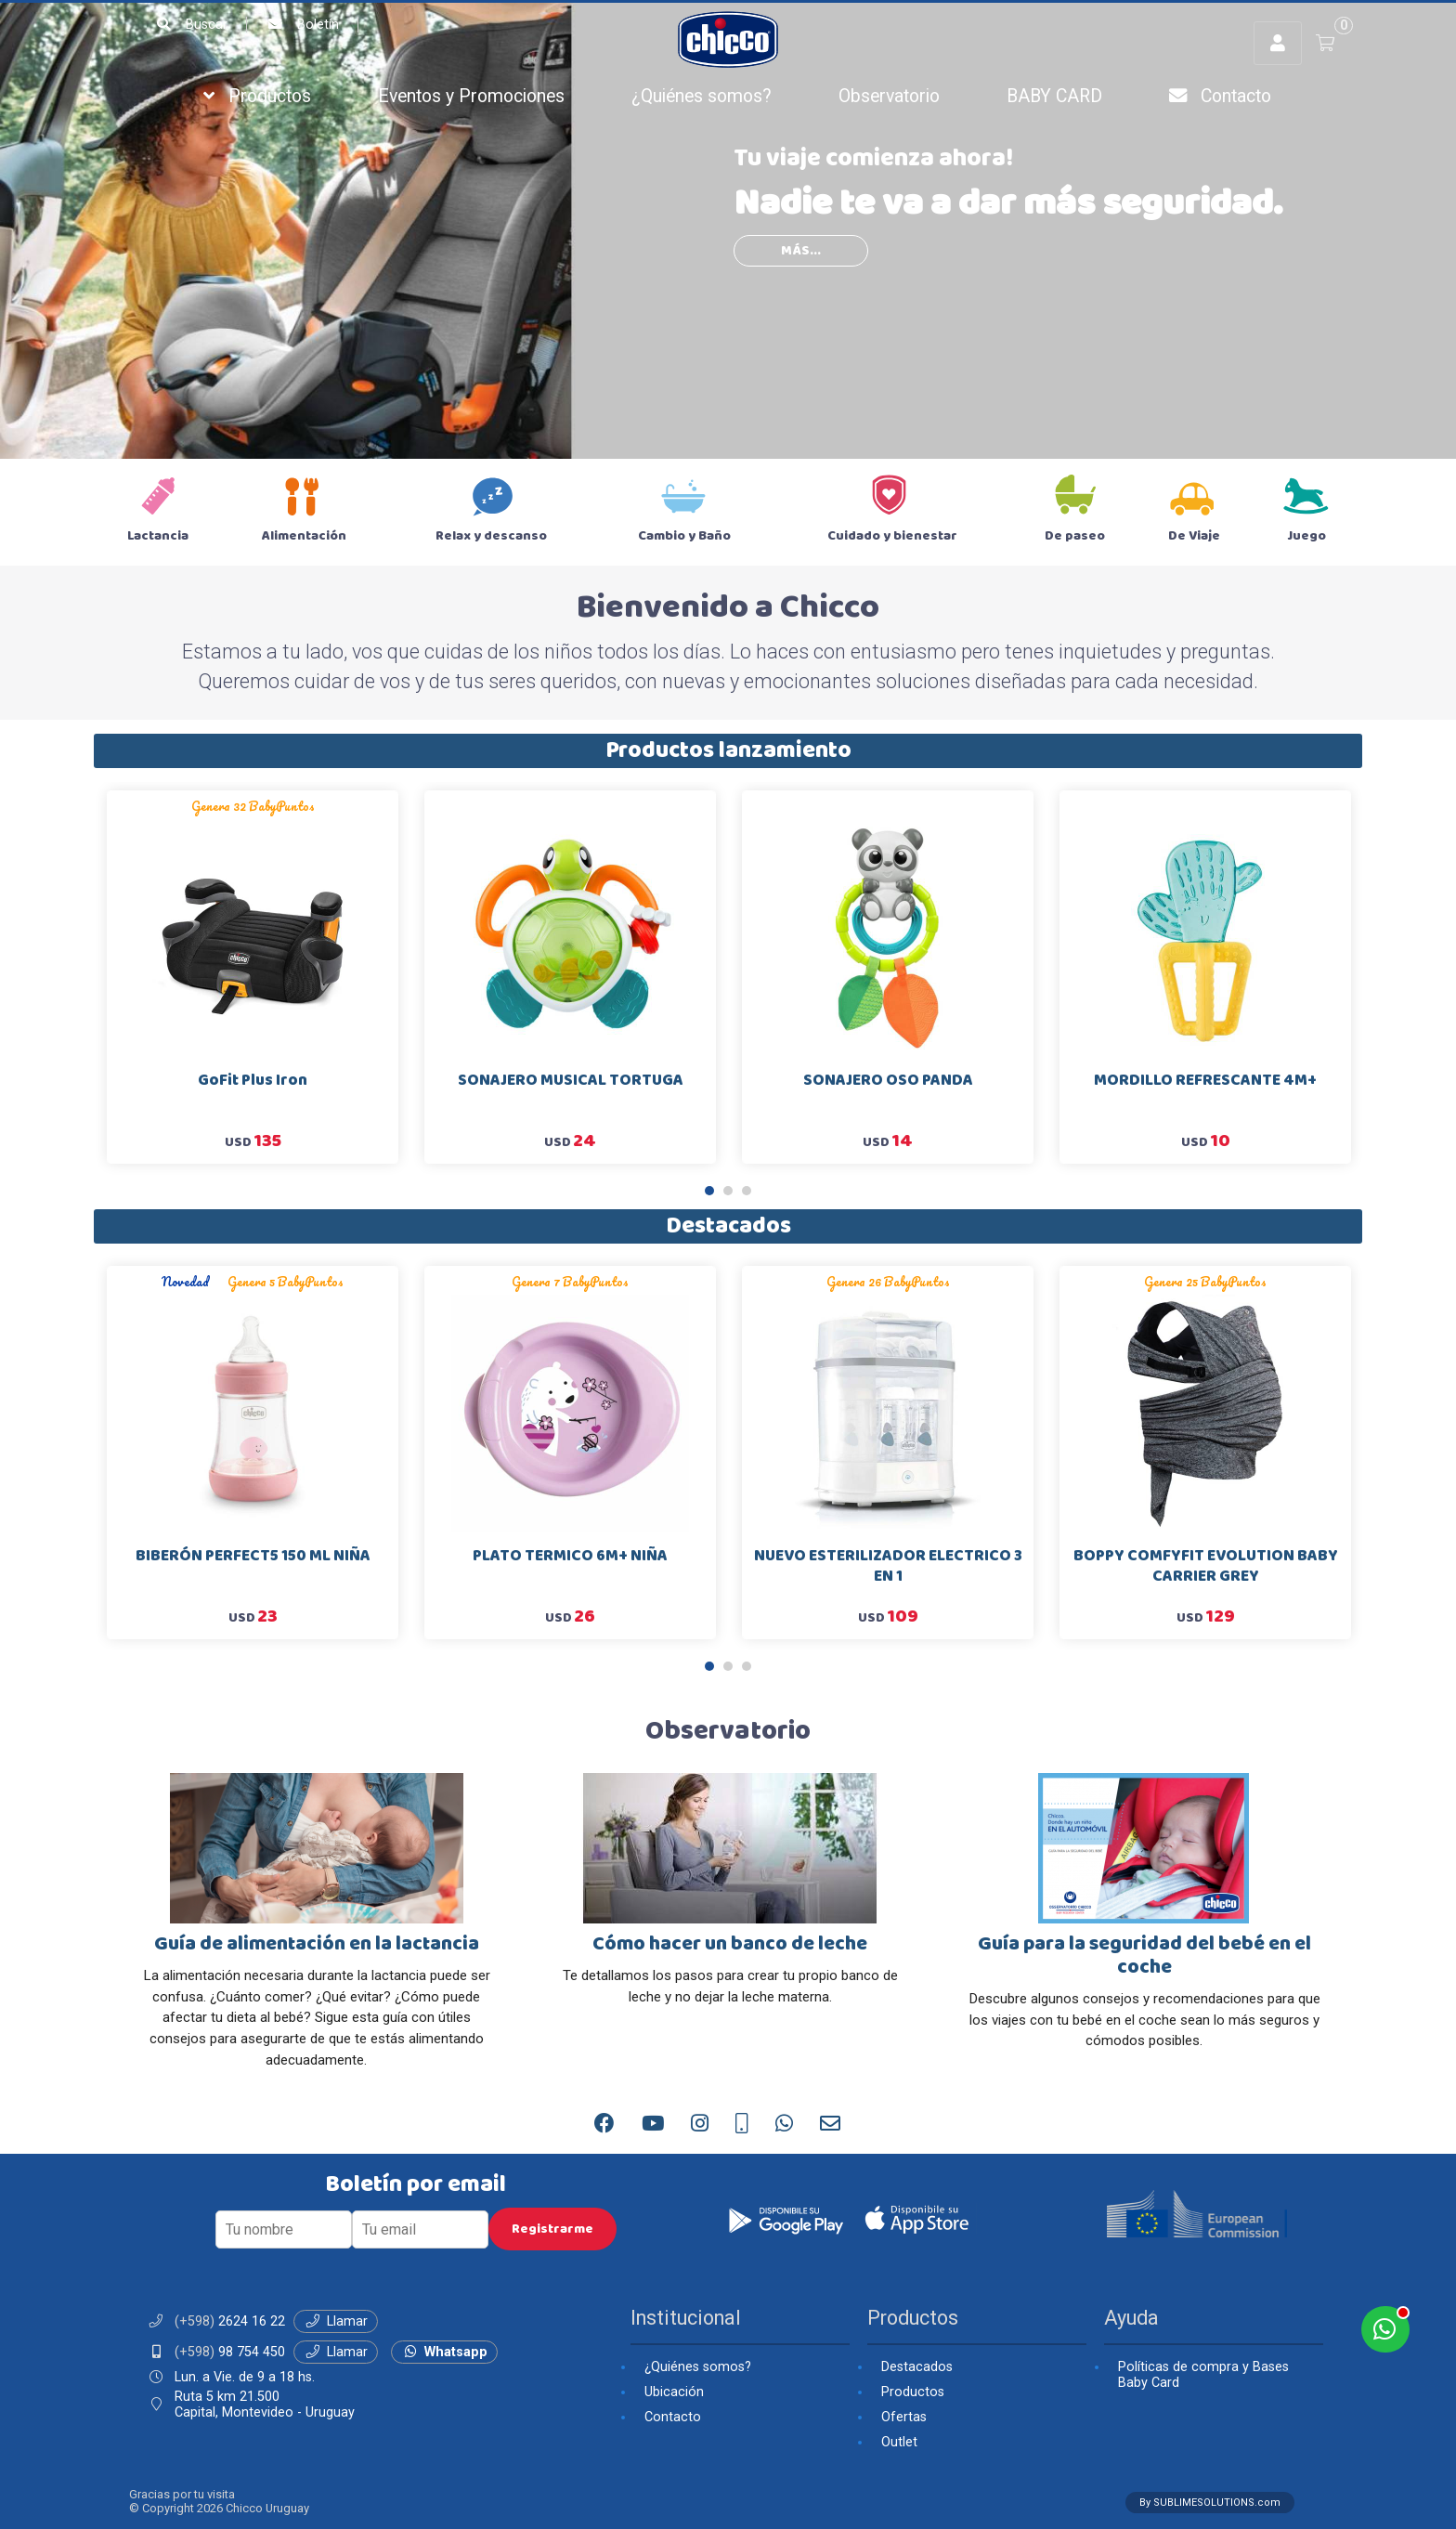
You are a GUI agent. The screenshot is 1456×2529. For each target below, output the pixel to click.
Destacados (728, 1226)
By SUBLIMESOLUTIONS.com (1209, 2502)
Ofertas (904, 2417)
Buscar (191, 25)
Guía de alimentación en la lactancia (316, 1944)
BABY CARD (1054, 96)
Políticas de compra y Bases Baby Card (1203, 2375)
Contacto (1220, 96)
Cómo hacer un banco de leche (729, 1944)
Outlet (899, 2442)
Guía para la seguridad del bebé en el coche (1144, 1956)
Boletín (302, 25)
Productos (257, 96)
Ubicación (674, 2392)
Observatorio (889, 96)
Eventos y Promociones (471, 96)
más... (801, 251)
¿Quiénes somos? (701, 96)
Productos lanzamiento (728, 751)
